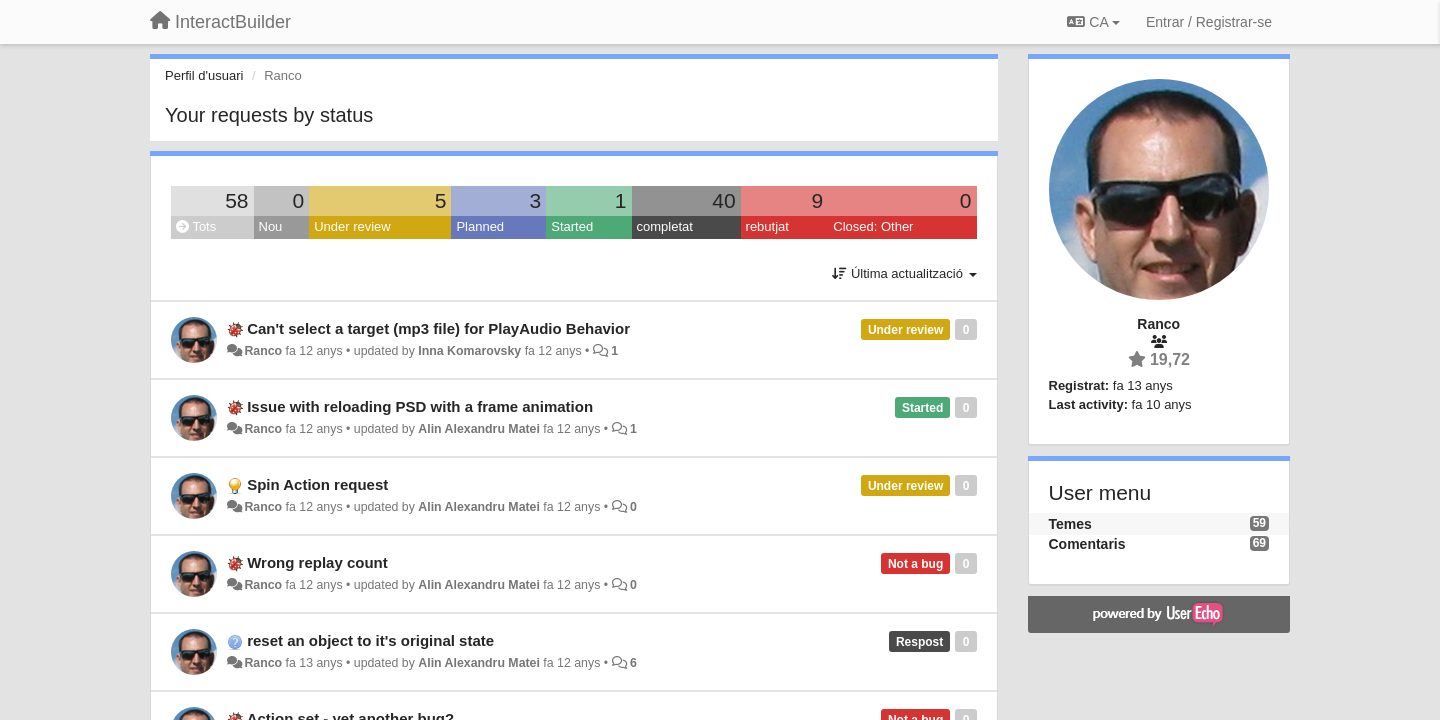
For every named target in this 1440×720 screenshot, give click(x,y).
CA (1093, 22)
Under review (352, 226)
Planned (480, 226)
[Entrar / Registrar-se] (1209, 22)
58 (236, 200)
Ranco (263, 351)
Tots (196, 226)
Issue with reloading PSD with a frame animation (420, 406)
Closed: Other (873, 226)
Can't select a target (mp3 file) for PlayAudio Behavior (438, 328)
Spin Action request (317, 484)
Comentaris (1087, 544)
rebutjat (767, 226)
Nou (271, 226)
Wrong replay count (317, 562)
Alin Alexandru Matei (479, 429)
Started (572, 226)
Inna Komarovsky (469, 351)
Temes (1070, 524)
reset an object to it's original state (370, 640)
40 (723, 200)
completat (665, 226)
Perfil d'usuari (204, 75)
